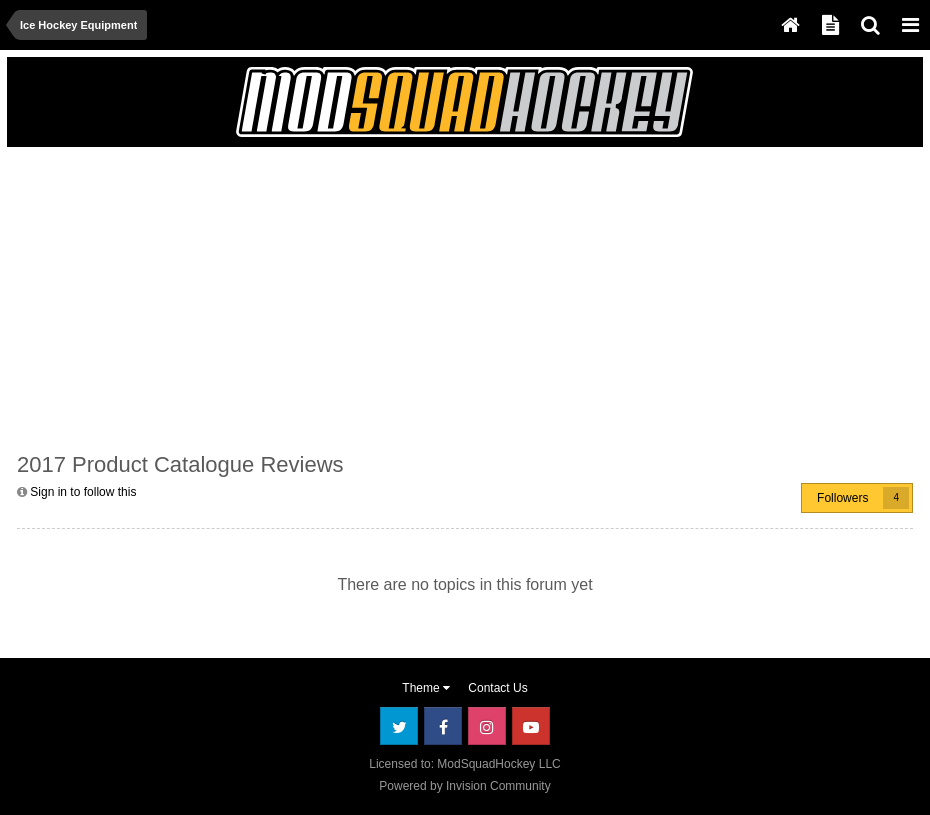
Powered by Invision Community (464, 786)
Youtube (531, 726)
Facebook (443, 726)
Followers (842, 498)
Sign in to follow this (83, 492)
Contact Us (497, 688)
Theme (426, 688)
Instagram (487, 726)
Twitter (399, 726)
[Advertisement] (251, 297)
